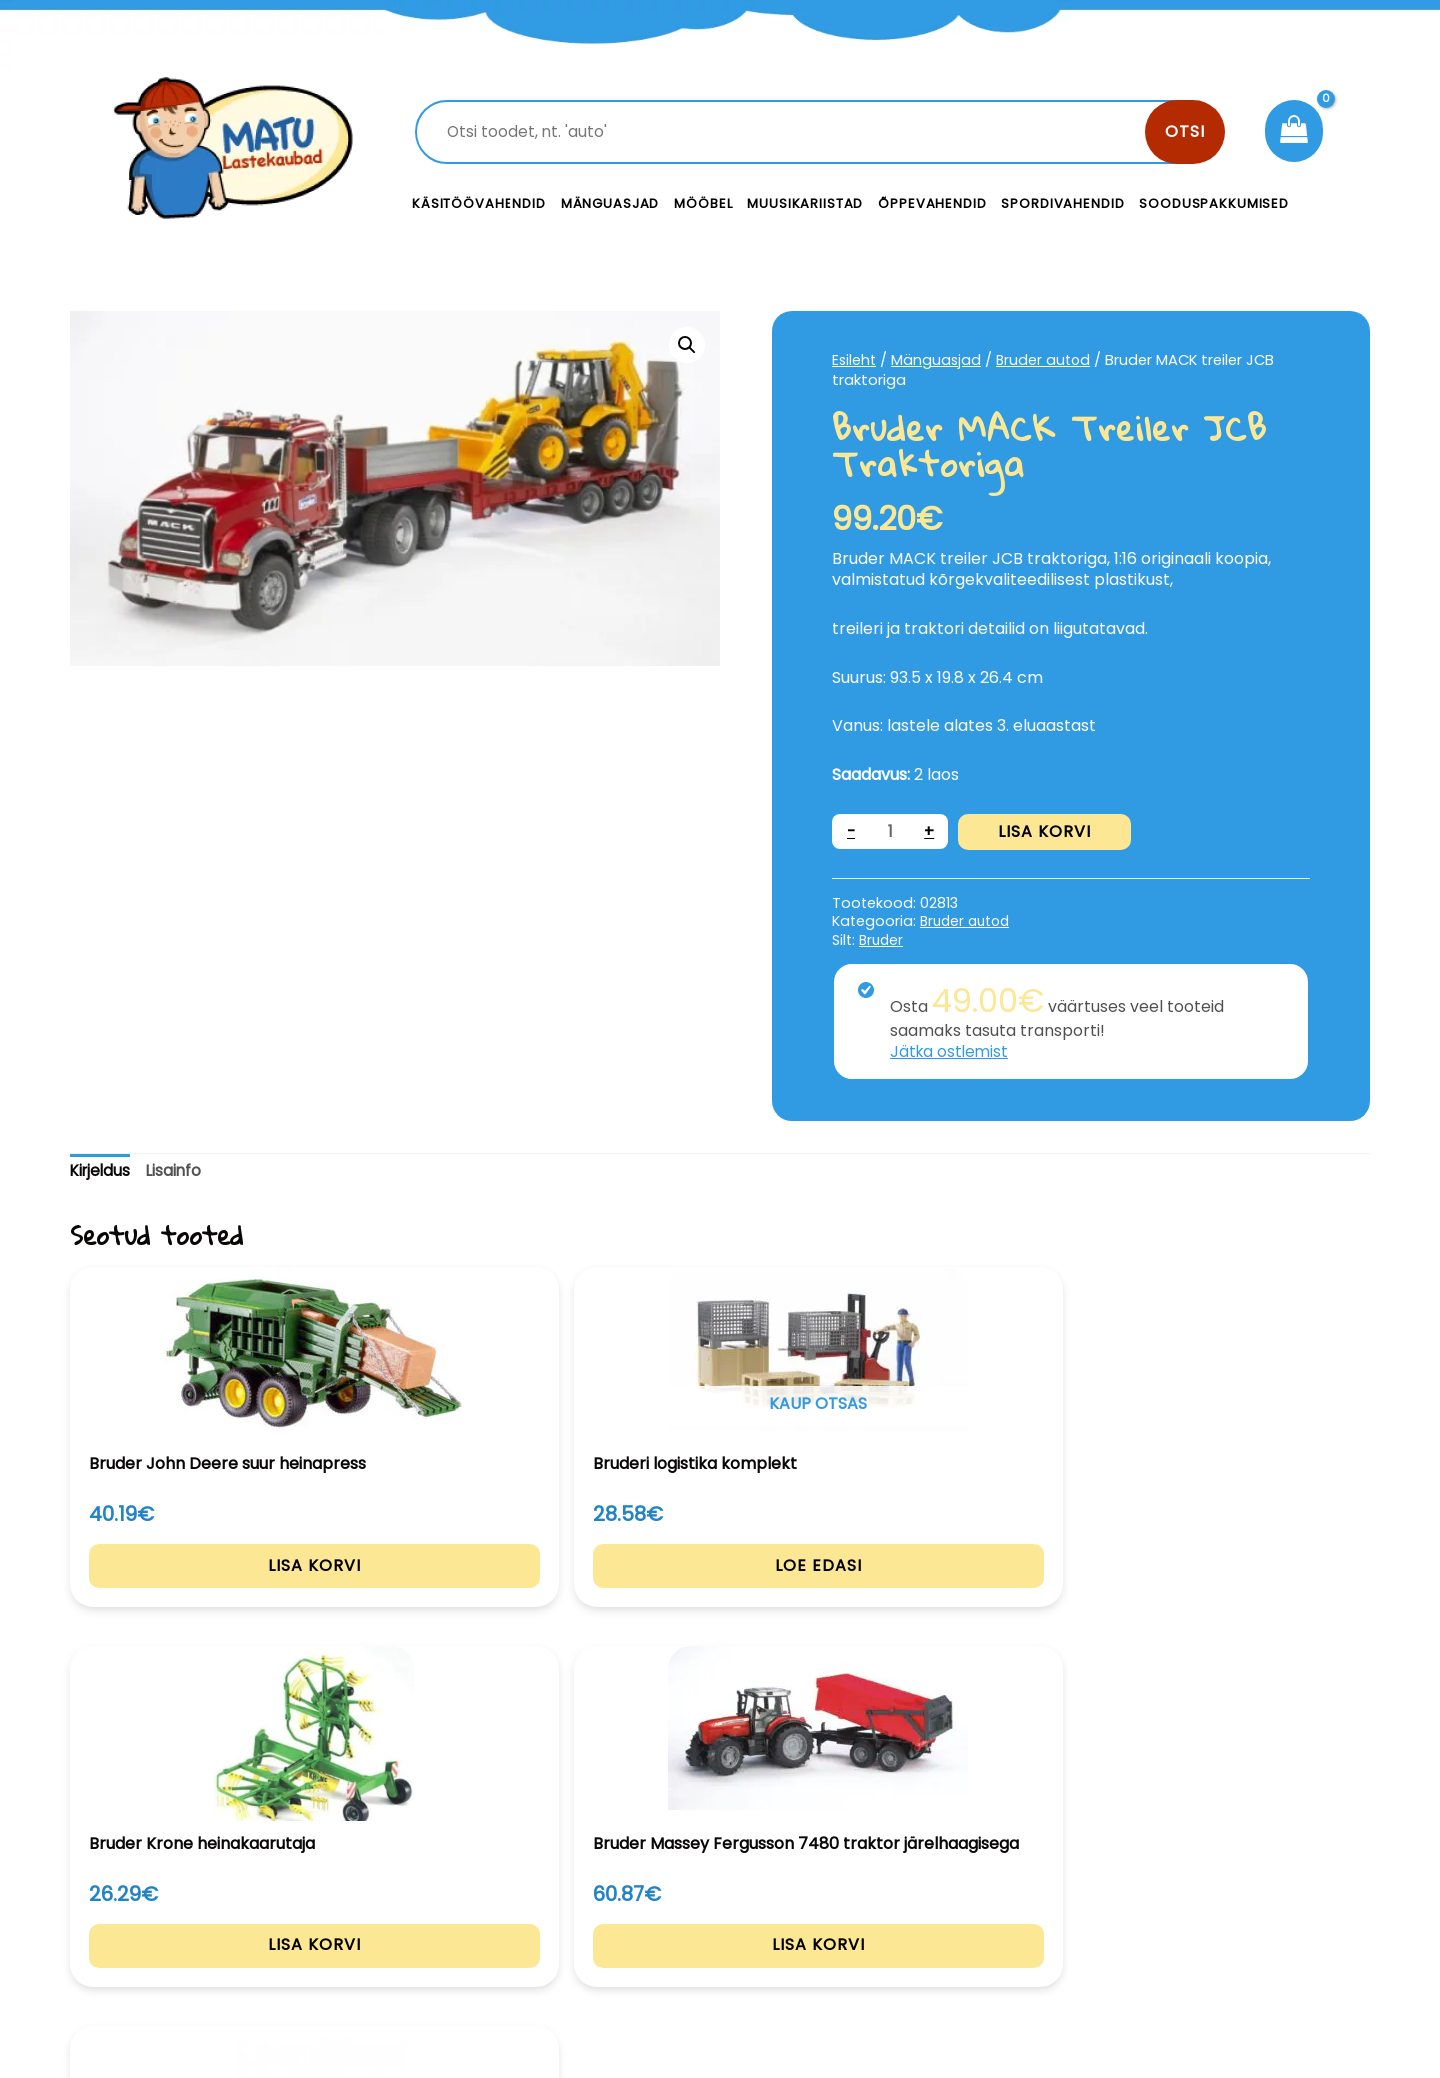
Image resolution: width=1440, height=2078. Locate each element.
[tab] (102, 1171)
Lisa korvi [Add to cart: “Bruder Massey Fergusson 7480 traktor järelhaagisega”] (984, 1614)
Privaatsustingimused (1217, 1895)
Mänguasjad (610, 203)
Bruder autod (1047, 360)
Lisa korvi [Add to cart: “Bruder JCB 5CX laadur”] (1248, 1595)
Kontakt (870, 1895)
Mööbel (703, 203)
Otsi (1185, 131)
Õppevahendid (932, 203)
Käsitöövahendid (479, 203)
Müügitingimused (1199, 1940)
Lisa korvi (1046, 831)
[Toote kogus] (891, 831)
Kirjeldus (102, 1170)
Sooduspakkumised (1214, 203)
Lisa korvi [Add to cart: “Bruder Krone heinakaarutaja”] (720, 1595)
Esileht (855, 360)
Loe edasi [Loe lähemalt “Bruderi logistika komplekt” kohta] (456, 1595)
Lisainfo (178, 1170)
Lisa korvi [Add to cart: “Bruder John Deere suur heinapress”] (192, 1595)
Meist (860, 1940)
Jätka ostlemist (951, 1051)
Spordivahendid (1062, 203)
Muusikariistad (805, 203)
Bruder (882, 940)
